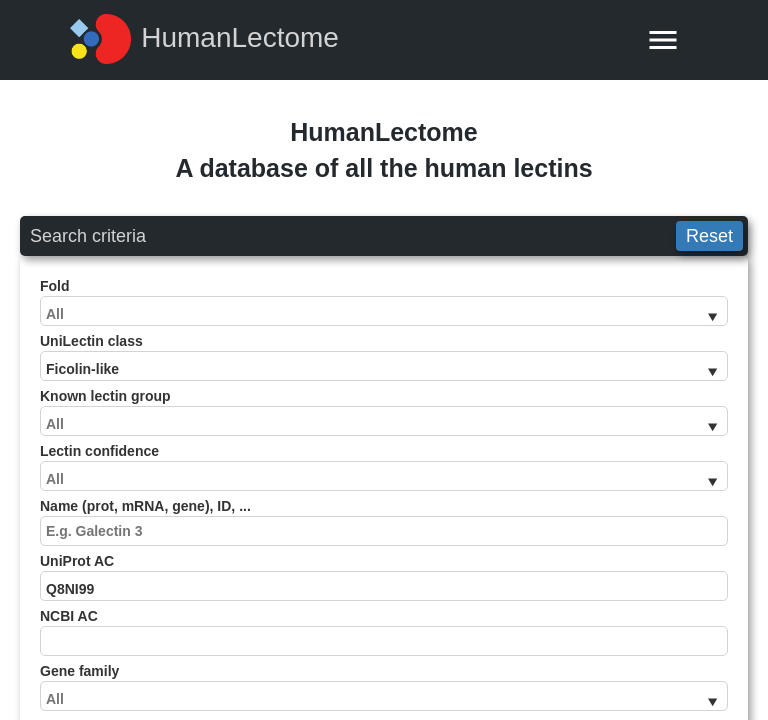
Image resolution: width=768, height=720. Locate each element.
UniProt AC (384, 577)
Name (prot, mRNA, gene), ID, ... (384, 522)
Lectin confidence (384, 467)
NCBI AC (384, 632)
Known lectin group (384, 412)
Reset (709, 236)
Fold (384, 302)
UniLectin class (384, 357)
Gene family (384, 687)
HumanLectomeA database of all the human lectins (383, 150)
